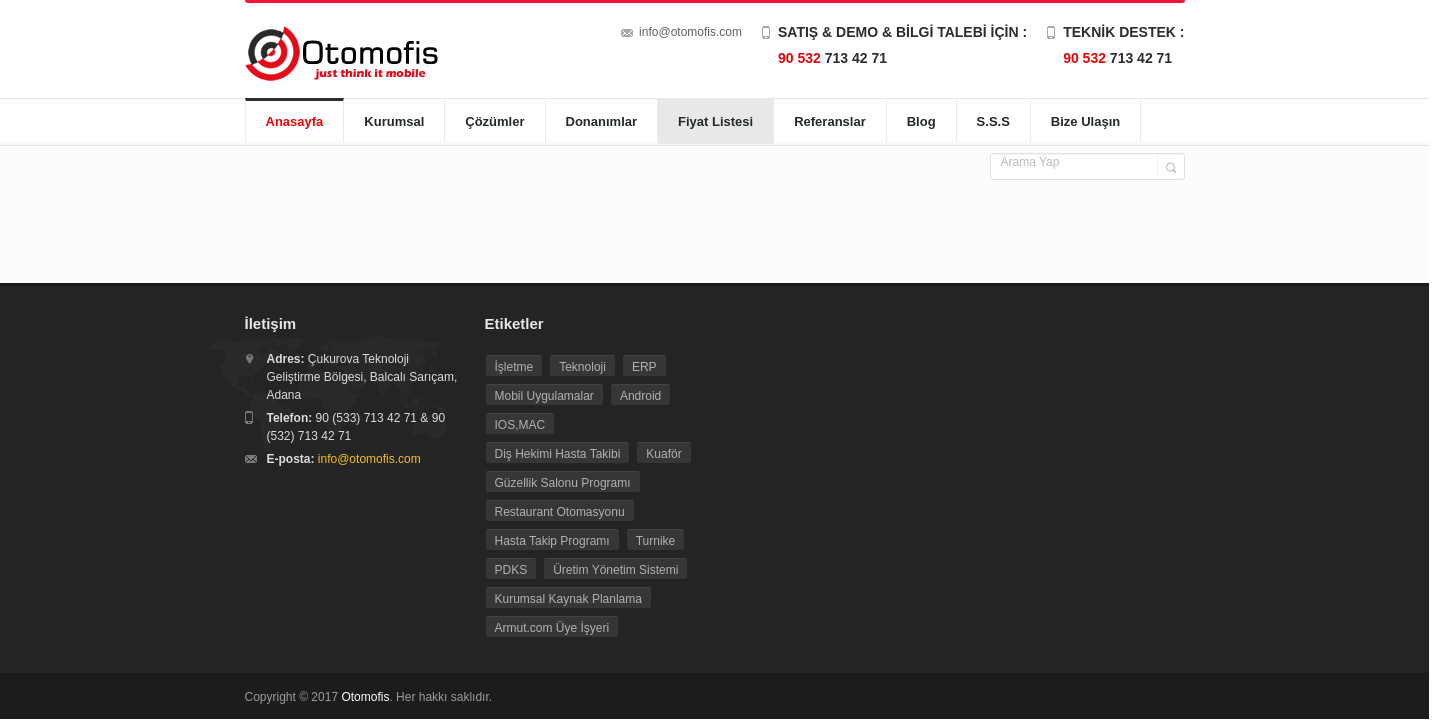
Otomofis (365, 697)
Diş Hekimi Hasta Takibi (558, 454)
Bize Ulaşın (1085, 121)
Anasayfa (295, 121)
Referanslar (830, 121)
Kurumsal (394, 121)
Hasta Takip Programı (552, 541)
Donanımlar (602, 121)
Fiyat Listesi (715, 121)
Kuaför (663, 454)
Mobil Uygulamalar (544, 396)
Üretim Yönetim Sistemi (615, 570)
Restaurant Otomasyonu (560, 512)
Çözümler (494, 121)
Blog (921, 121)
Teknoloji (582, 367)
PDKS (511, 570)
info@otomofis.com (690, 32)
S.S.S (993, 121)
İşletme (514, 367)
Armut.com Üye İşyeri (552, 628)
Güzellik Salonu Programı (563, 483)
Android (640, 396)
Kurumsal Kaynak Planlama (568, 599)
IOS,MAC (520, 425)
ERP (644, 367)
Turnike (656, 541)
